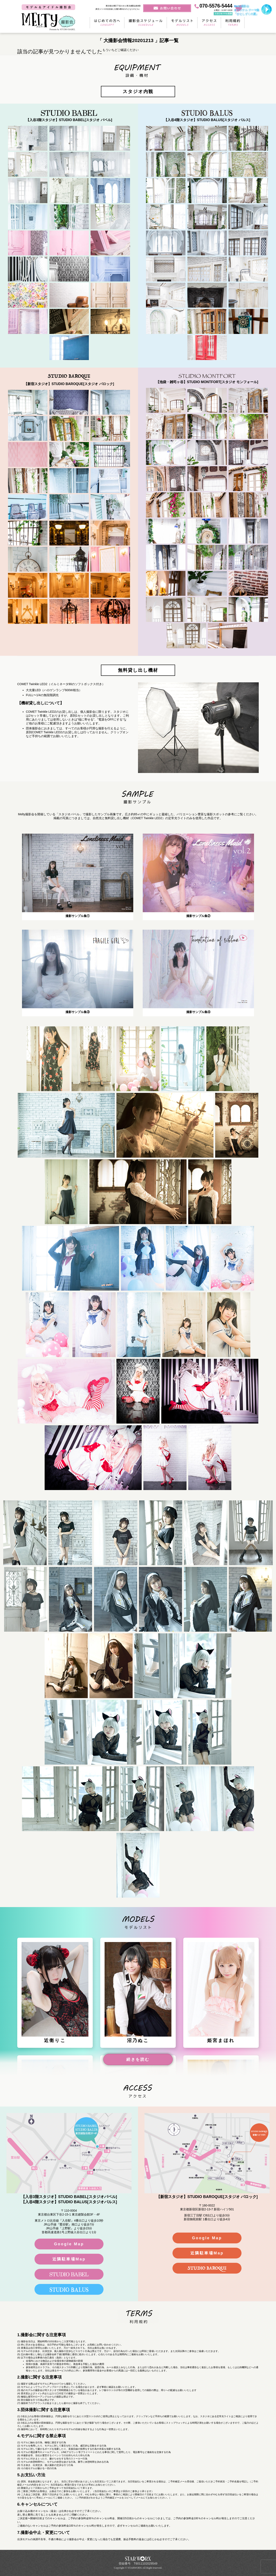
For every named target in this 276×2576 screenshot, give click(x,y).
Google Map (69, 2244)
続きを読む (138, 2059)
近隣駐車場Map (69, 2259)
